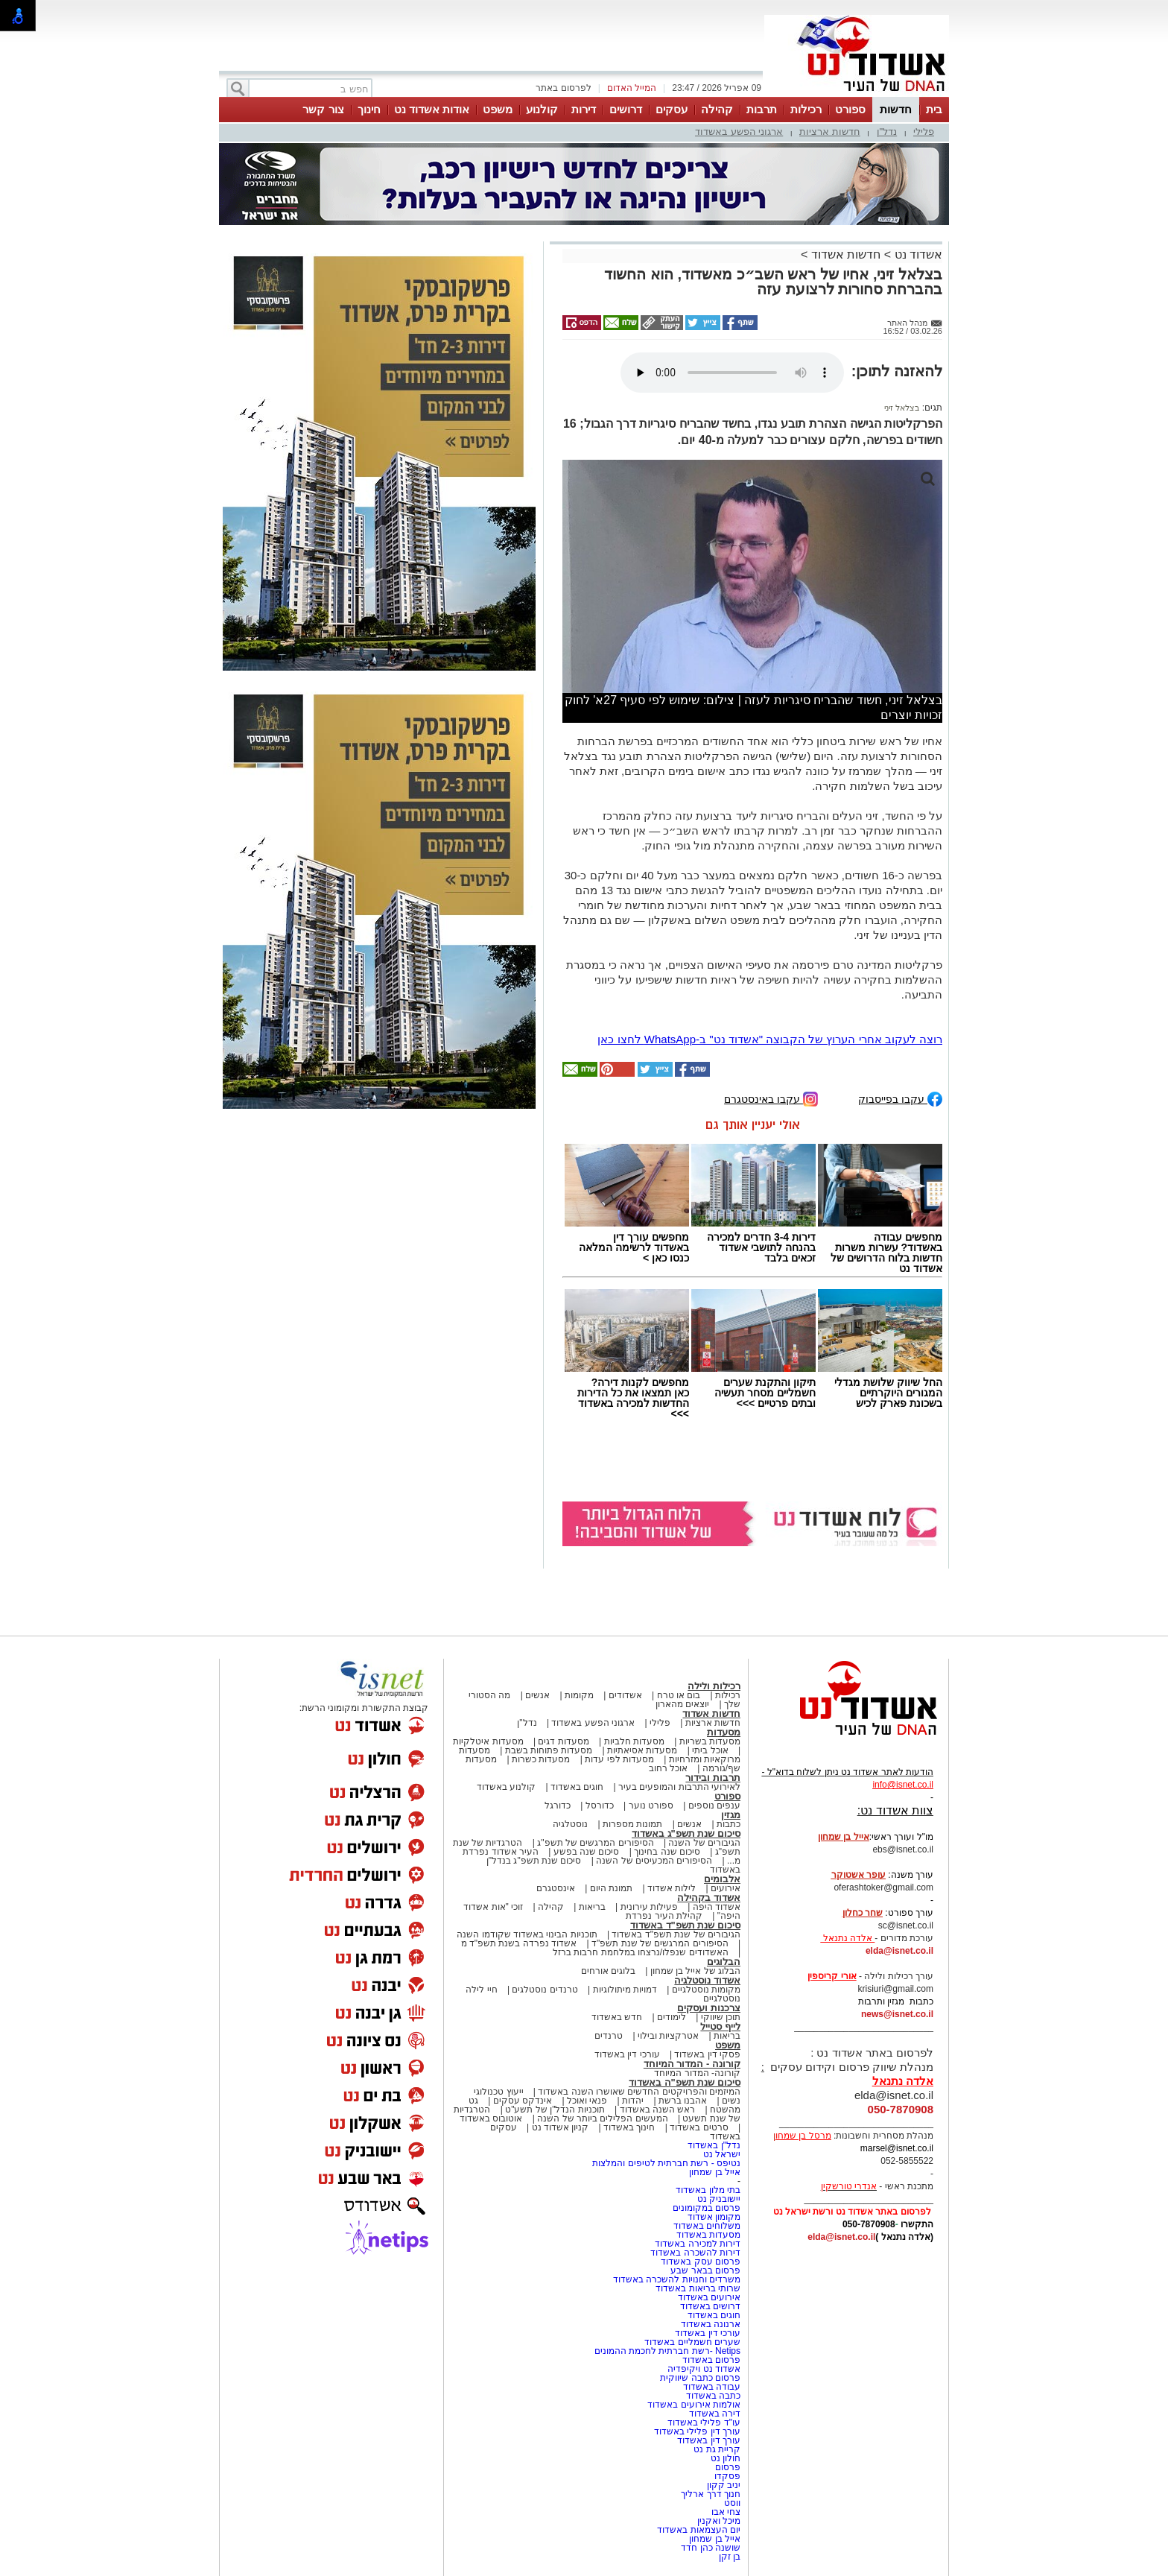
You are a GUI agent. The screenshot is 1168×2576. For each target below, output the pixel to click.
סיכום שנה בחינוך (667, 1851)
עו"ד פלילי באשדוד (702, 2422)
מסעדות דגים (563, 1741)
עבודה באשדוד (710, 2387)
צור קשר (322, 109)
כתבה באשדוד (711, 2395)
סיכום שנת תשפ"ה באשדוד (684, 2082)
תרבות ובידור (712, 1777)
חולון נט (724, 2458)
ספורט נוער (651, 1805)
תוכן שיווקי (720, 2017)
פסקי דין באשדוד (707, 2054)
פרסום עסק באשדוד (700, 2261)
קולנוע (542, 109)
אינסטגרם (555, 1888)
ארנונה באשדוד (710, 2324)
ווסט (732, 2503)
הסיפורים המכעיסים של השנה (654, 1860)
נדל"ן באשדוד (714, 2145)
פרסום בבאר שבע (705, 2270)
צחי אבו (725, 2512)
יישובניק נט (717, 2199)
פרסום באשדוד (709, 2360)
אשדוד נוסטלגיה (707, 1980)
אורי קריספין (831, 1976)
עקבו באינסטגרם (771, 1098)
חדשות (896, 109)
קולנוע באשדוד (506, 1787)
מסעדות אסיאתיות (642, 1750)
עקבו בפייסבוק (900, 1098)
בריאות (592, 1907)
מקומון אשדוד (714, 2217)
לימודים (670, 2017)
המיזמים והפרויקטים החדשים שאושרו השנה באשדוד (638, 2091)
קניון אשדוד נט (558, 2127)
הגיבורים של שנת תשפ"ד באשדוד (674, 1934)
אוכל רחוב (668, 1768)
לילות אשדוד (671, 1888)
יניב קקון (723, 2485)
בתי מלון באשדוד (708, 2190)
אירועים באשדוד (709, 2297)
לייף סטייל (720, 2026)
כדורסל (599, 1805)
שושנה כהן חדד (710, 2547)
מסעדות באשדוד (708, 2235)
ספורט (850, 109)
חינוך (369, 109)
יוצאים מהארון (682, 1704)
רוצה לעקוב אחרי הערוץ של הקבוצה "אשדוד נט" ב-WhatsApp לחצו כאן (769, 1039)
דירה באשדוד (714, 2413)
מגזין (730, 1814)
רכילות (806, 109)
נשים (731, 2100)
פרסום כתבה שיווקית (699, 2378)
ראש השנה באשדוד (658, 2109)
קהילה (717, 109)
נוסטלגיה (570, 1824)
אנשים (537, 1695)
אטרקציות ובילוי (668, 2036)
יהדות (633, 2100)
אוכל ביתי (709, 1750)
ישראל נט (721, 2154)
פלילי (923, 131)
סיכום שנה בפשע (586, 1851)
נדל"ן (887, 131)
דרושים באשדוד (710, 2306)
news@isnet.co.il (897, 2014)
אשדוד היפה (715, 1907)
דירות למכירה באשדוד (697, 2243)
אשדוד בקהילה (708, 1897)
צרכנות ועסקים (708, 2007)
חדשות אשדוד (845, 254)
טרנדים (608, 2036)
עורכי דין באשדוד (627, 2054)
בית (934, 109)
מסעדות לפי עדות (619, 1759)
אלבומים (722, 1878)
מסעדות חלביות (634, 1741)
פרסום (726, 2467)
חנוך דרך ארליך (710, 2494)
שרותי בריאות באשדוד (698, 2288)
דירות (583, 109)
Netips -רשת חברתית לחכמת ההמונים (667, 2351)
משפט (497, 109)
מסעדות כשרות (541, 1759)
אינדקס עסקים (522, 2100)
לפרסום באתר (563, 88)
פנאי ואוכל (587, 2100)
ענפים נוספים (714, 1805)
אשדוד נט (916, 254)
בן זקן (729, 2556)
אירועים (725, 1888)
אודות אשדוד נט (431, 109)
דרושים (625, 109)
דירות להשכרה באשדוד (695, 2252)
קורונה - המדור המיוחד (692, 2063)
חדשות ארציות (829, 131)
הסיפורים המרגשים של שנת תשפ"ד (659, 1943)
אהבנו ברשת (682, 2100)
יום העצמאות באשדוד (698, 2530)
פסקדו (727, 2476)
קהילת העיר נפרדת (664, 1916)
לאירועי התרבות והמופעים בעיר (679, 1787)
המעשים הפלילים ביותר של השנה (602, 2118)
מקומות (579, 1695)
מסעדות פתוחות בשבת (549, 1750)
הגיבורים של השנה (704, 1843)
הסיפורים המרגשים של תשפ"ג (595, 1843)
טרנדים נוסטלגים (544, 1989)
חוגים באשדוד (576, 1787)
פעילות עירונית (649, 1907)
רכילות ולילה (714, 1686)
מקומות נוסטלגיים (704, 1989)
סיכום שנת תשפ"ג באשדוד (686, 1833)
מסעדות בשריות (709, 1741)
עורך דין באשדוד (708, 2440)
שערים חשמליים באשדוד (692, 2342)
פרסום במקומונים (706, 2208)
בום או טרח (679, 1695)
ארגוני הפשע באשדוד (739, 131)
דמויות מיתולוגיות (625, 1989)
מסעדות (723, 1732)
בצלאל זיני (901, 407)
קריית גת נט (717, 2449)
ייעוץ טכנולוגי (498, 2091)
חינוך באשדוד (629, 2127)
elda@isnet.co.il (899, 1951)
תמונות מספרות (631, 1824)
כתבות (728, 1824)
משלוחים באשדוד (706, 2226)
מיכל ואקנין (718, 2521)
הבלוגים (723, 1961)
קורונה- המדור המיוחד (697, 2073)
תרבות (761, 109)
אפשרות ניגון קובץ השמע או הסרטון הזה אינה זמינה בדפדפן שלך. (732, 372)
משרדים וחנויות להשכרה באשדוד (676, 2279)
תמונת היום (611, 1888)
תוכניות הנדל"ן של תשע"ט (555, 2109)
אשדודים (625, 1695)
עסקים (672, 109)
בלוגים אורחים (608, 1971)
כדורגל (558, 1805)
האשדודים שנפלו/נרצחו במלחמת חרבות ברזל (641, 1952)
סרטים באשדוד (699, 2127)
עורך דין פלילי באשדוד (696, 2431)
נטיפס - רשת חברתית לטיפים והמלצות (666, 2163)
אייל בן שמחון (714, 2172)
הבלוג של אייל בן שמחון (695, 1971)
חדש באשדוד (616, 2017)
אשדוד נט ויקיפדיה (702, 2369)
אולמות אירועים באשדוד (693, 2404)
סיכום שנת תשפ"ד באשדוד (685, 1925)
